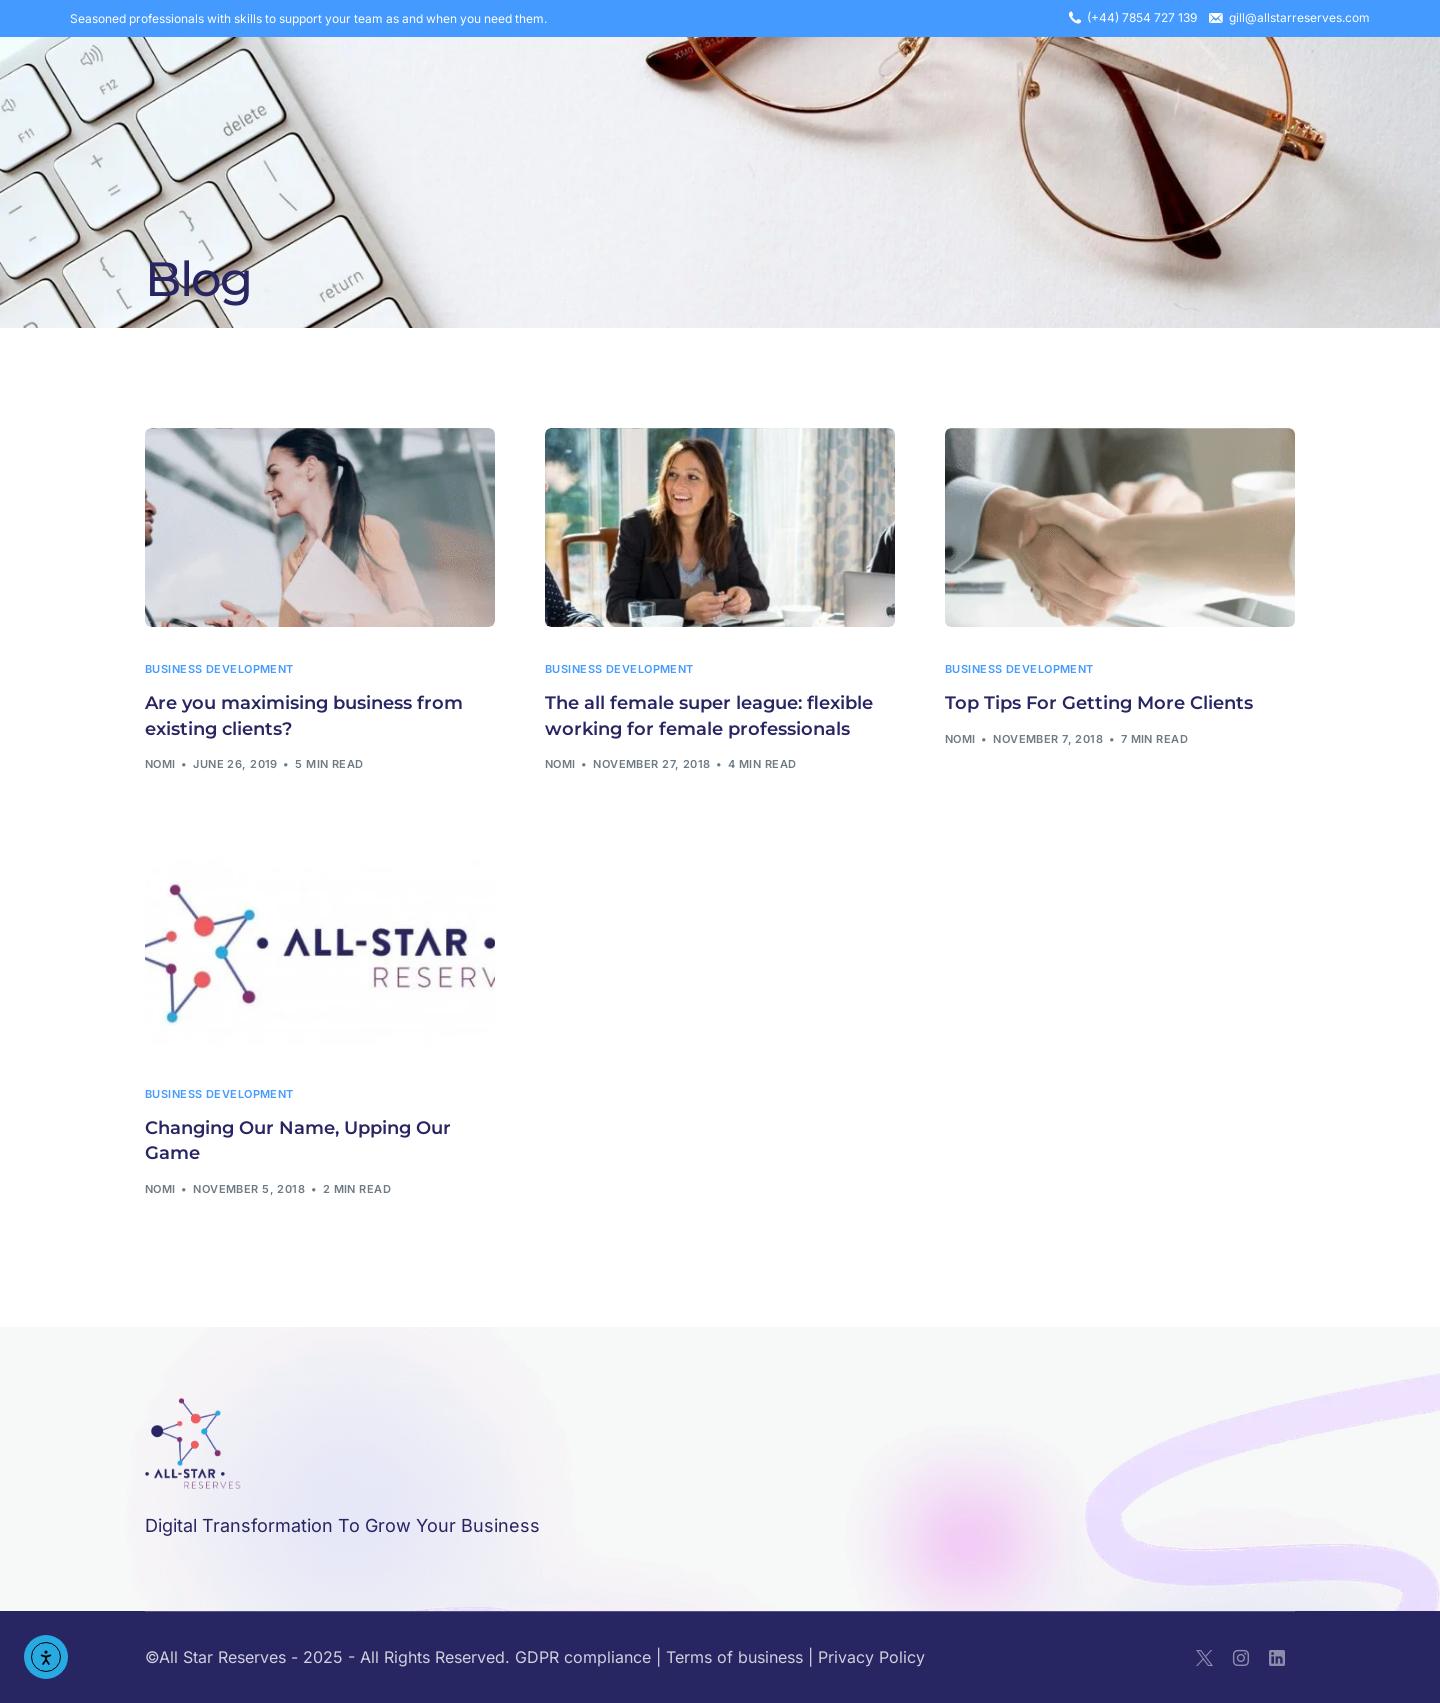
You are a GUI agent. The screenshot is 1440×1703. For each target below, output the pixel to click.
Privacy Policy (871, 1657)
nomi (160, 764)
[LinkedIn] (1277, 1658)
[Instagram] (1241, 1658)
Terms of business (734, 1657)
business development (219, 669)
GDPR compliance (583, 1657)
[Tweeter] (1204, 1658)
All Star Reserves (222, 1657)
